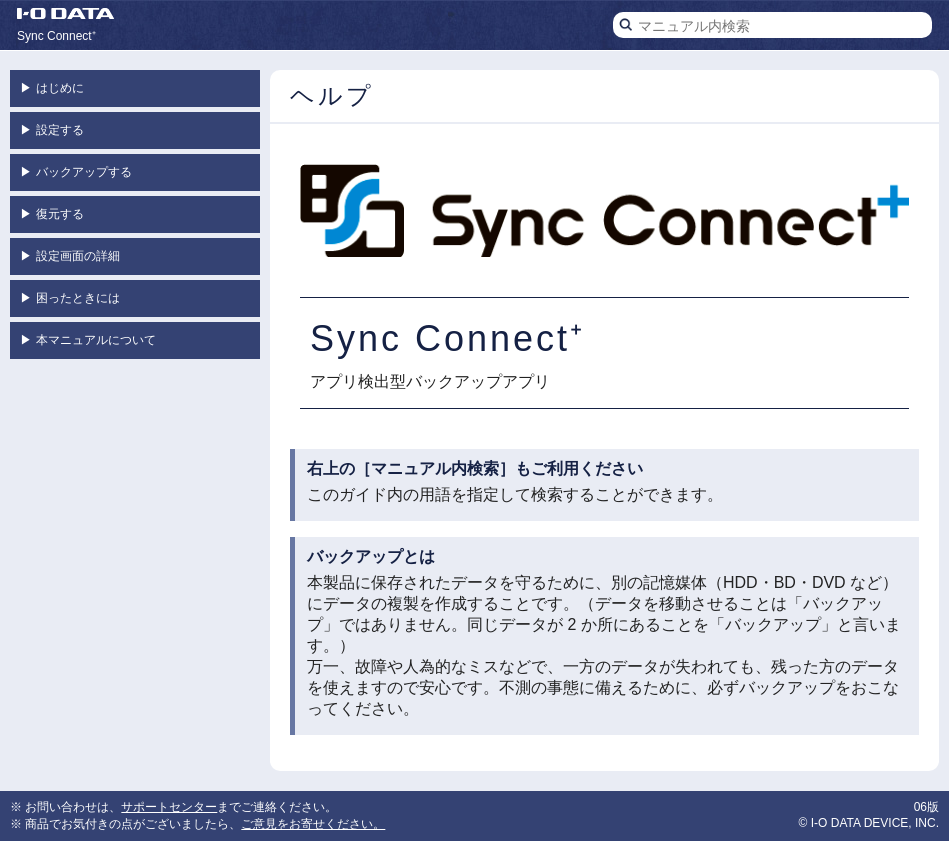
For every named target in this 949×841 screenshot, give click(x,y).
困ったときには (70, 298)
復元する (52, 214)
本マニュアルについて (88, 340)
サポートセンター (169, 807)
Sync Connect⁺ (56, 36)
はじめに (52, 88)
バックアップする (76, 172)
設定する (52, 130)
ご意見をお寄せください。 (313, 824)
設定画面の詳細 (70, 256)
